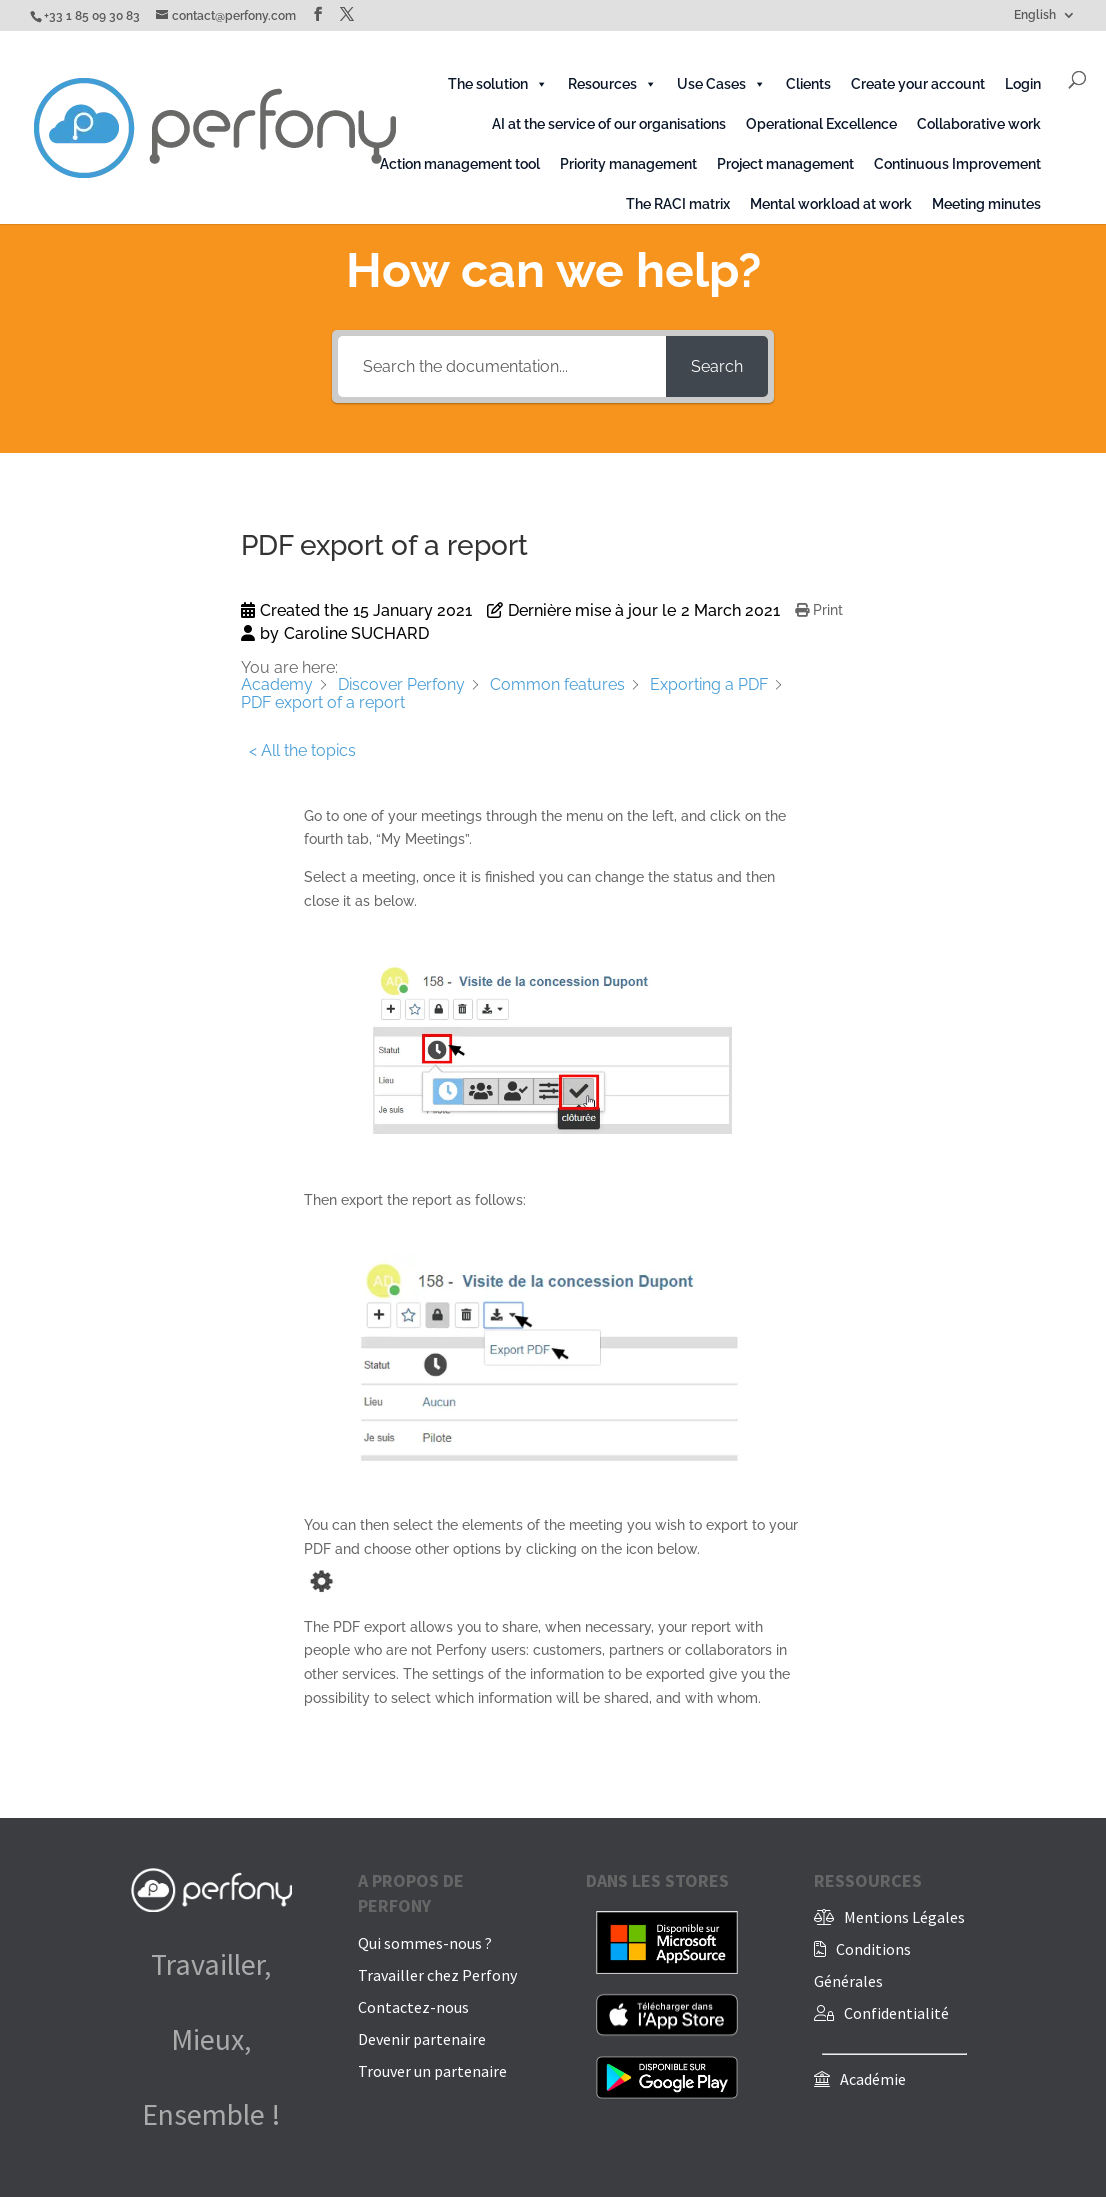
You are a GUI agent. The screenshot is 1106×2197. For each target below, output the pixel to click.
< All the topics (302, 750)
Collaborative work (979, 124)
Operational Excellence (821, 124)
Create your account (918, 84)
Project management (785, 164)
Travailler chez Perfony (437, 1975)
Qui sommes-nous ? (425, 1943)
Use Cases (721, 84)
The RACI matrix (678, 204)
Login (1023, 84)
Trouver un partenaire (432, 2071)
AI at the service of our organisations (609, 124)
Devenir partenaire (422, 2039)
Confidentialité (896, 2013)
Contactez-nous (413, 2007)
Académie (873, 2079)
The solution (498, 84)
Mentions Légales (904, 1917)
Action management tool (460, 164)
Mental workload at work (831, 204)
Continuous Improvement (957, 164)
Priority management (628, 164)
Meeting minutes (986, 204)
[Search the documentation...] (502, 366)
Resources (612, 84)
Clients (808, 84)
